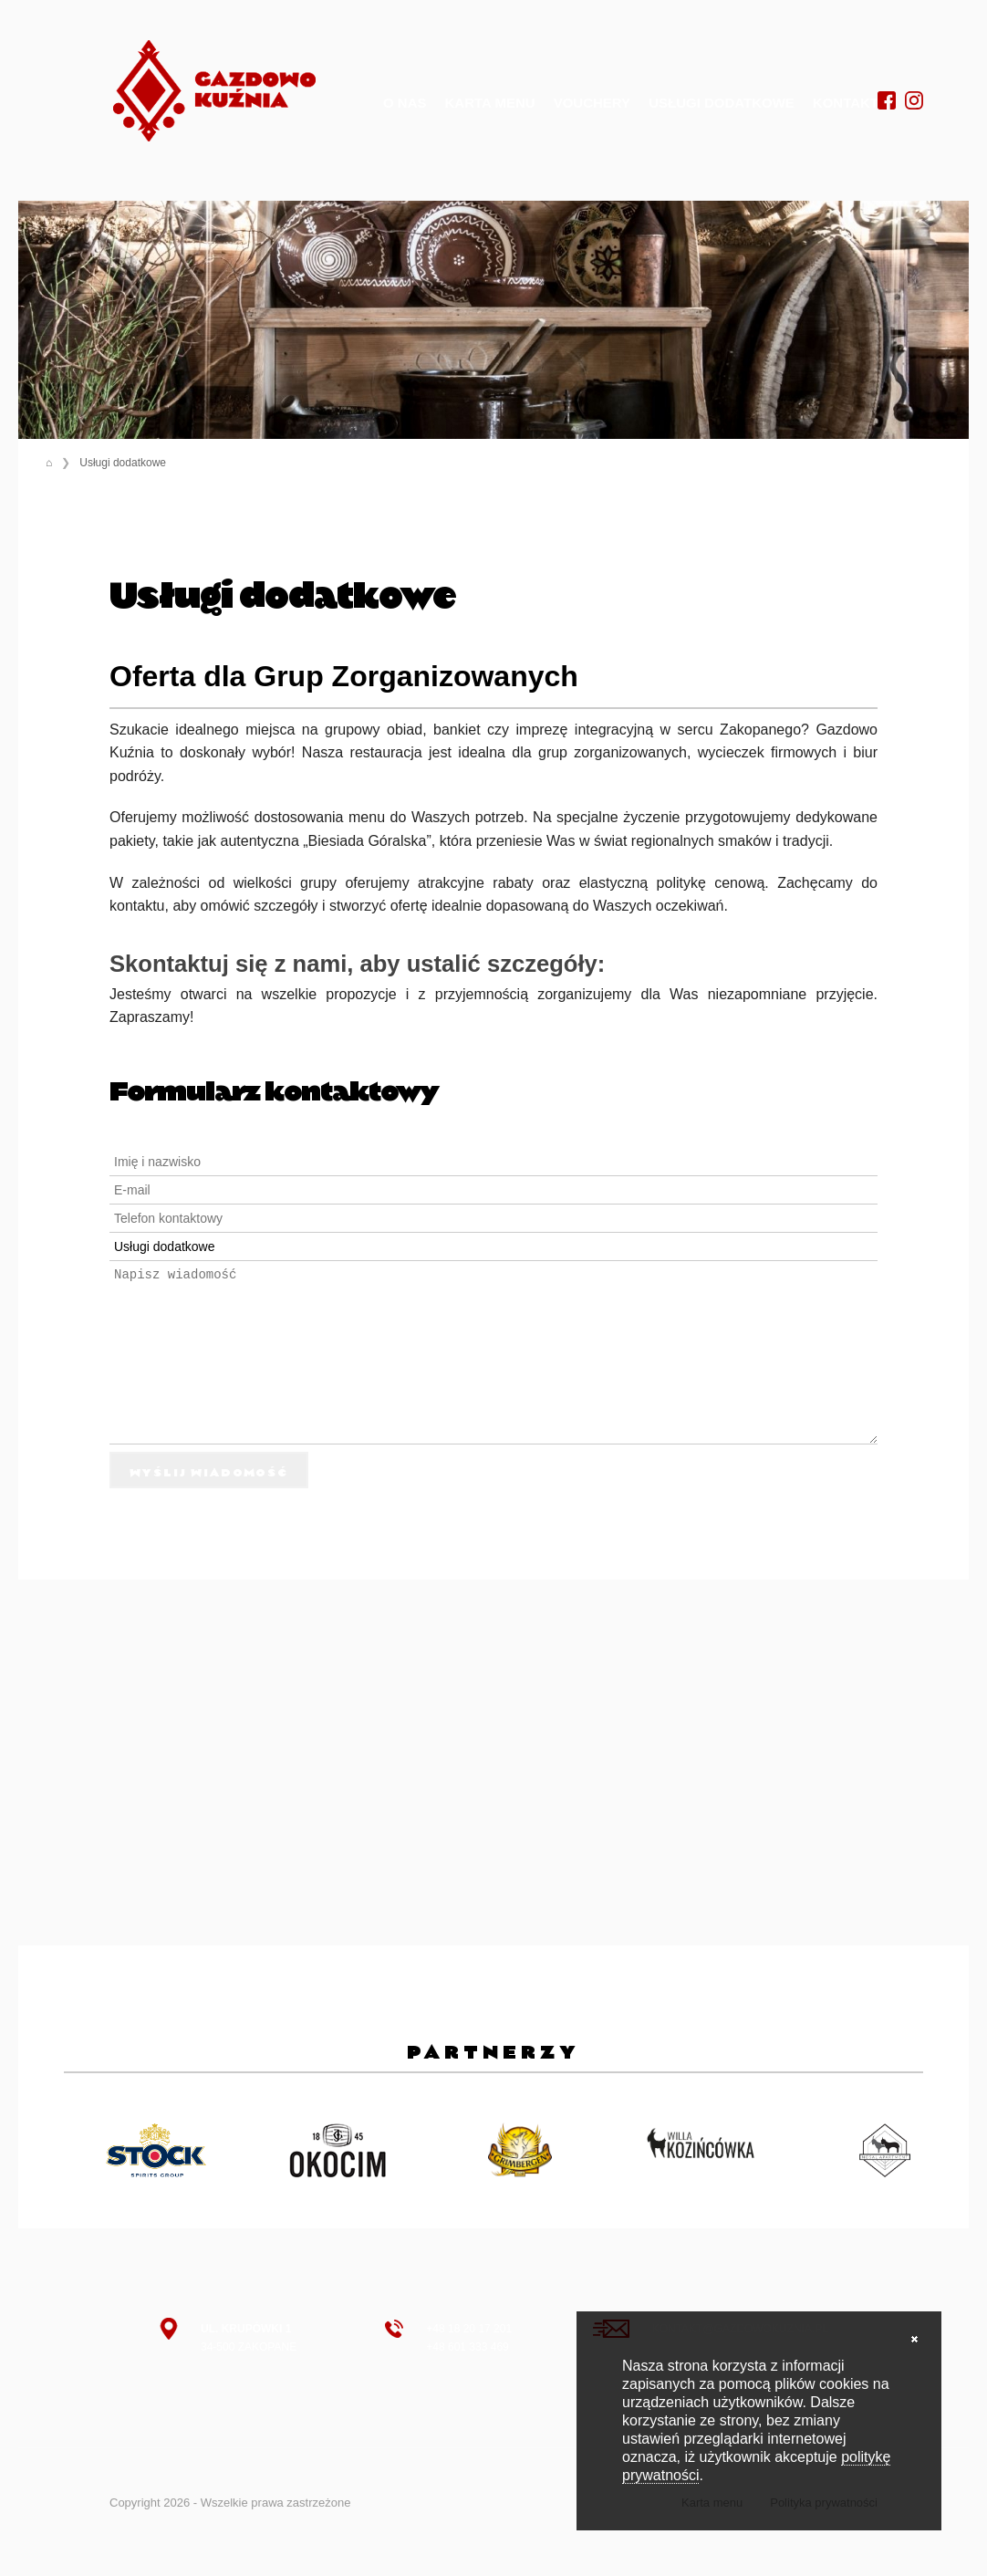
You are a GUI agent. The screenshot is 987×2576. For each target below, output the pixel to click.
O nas (405, 102)
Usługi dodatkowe (722, 102)
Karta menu (490, 102)
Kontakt (845, 102)
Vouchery (592, 102)
